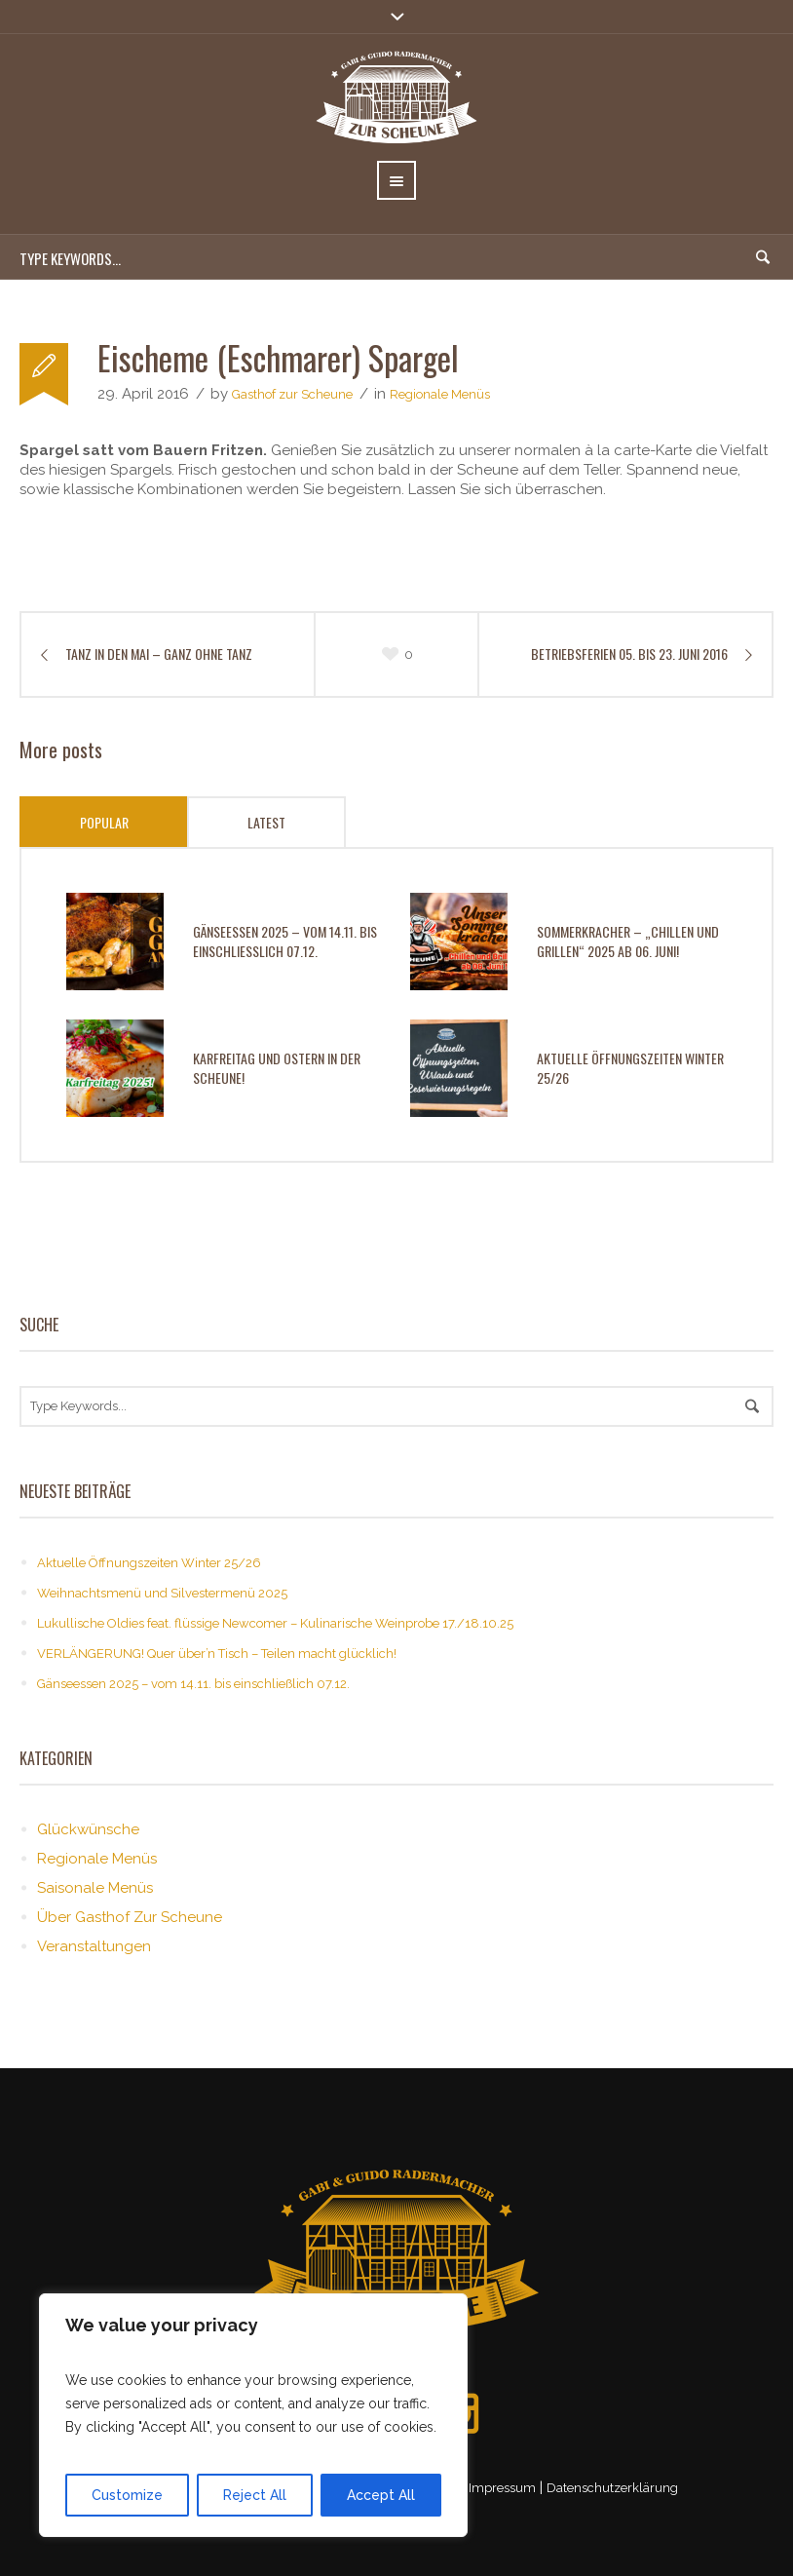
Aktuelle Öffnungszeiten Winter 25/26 (630, 1068)
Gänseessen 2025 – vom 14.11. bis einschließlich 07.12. (285, 941)
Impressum (502, 2487)
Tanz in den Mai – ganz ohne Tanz (158, 654)
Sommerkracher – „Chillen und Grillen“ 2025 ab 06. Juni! (628, 941)
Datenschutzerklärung (612, 2487)
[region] (253, 2415)
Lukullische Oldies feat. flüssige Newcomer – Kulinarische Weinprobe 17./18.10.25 (275, 1623)
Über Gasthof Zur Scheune (129, 1917)
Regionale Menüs (440, 394)
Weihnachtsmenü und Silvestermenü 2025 (162, 1593)
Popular (104, 822)
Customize (127, 2495)
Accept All (381, 2495)
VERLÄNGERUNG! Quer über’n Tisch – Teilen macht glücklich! (216, 1653)
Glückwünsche (88, 1829)
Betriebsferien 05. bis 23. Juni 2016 (629, 654)
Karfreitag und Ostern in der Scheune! (276, 1068)
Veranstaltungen (94, 1946)
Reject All (254, 2495)
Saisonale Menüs (95, 1888)
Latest (266, 822)
